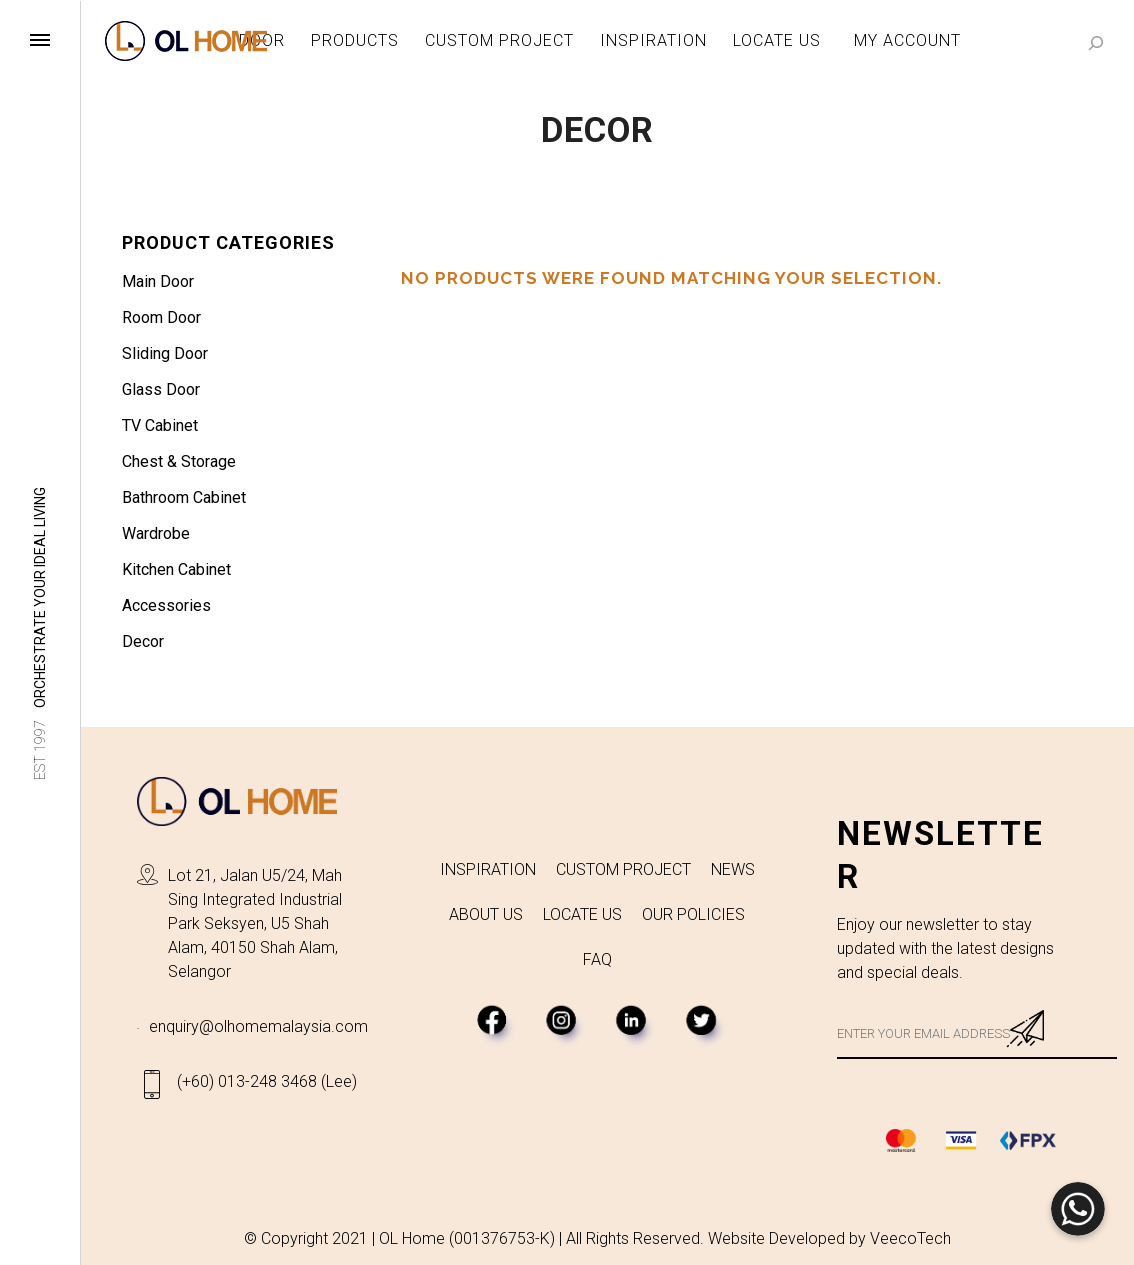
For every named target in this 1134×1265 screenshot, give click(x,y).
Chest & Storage (179, 461)
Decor (143, 641)
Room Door (161, 317)
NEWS (733, 869)
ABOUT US (486, 914)
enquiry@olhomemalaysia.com (258, 1026)
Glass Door (161, 389)
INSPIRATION (488, 869)
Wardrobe (156, 533)
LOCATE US (582, 914)
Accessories (166, 605)
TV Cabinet (160, 425)
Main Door (158, 281)
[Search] (1095, 42)
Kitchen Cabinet (176, 569)
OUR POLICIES (693, 914)
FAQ (597, 959)
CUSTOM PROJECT (623, 869)
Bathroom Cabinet (184, 497)
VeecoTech (910, 1238)
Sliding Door (165, 353)
